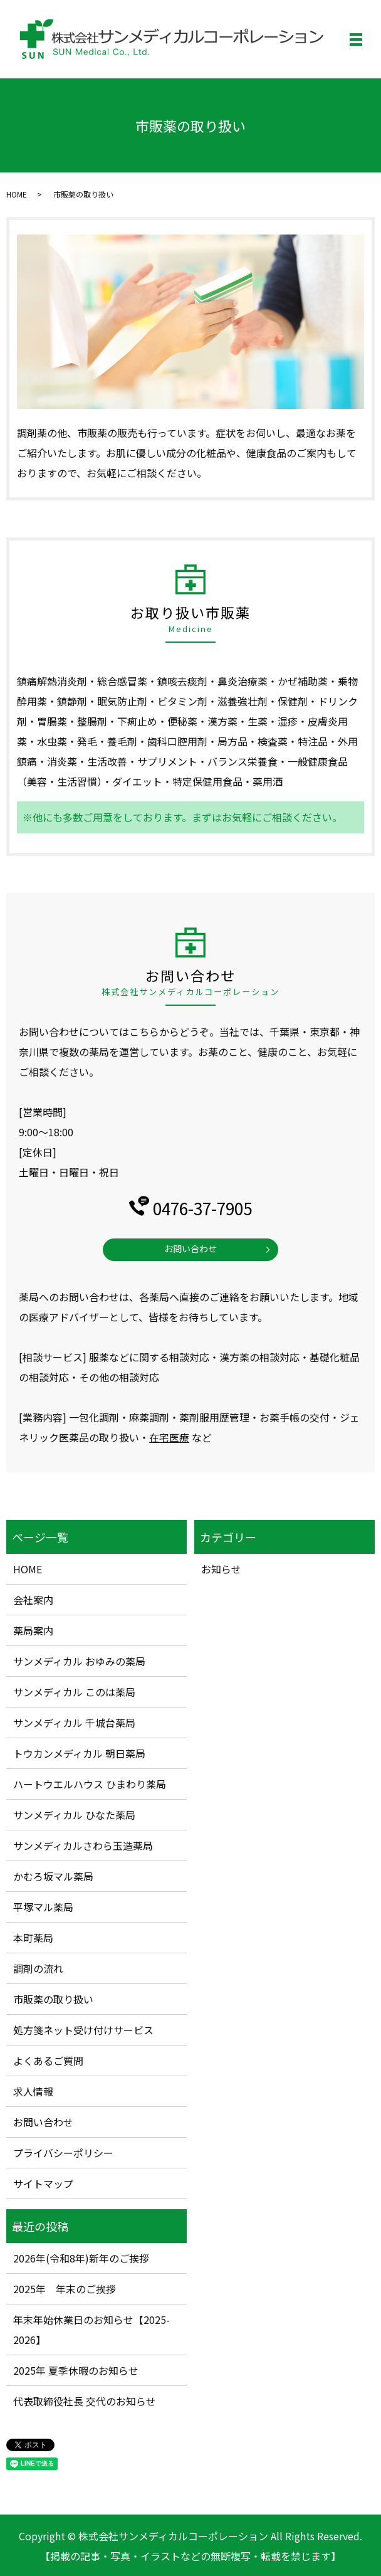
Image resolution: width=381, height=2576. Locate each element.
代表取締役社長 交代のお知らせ (84, 2401)
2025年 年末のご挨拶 (64, 2288)
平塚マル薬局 (43, 1906)
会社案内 (33, 1599)
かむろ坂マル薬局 (53, 1876)
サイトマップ (43, 2183)
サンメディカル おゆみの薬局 (79, 1661)
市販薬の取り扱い (53, 1999)
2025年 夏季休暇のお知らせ (75, 2370)
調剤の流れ (38, 1968)
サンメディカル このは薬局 (74, 1691)
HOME (16, 194)
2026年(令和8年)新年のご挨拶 (81, 2258)
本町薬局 (33, 1937)
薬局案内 (33, 1630)
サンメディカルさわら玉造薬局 (83, 1845)
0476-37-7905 (202, 1208)
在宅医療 (169, 1437)
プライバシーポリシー (63, 2152)
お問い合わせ (190, 1248)
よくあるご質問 (48, 2060)
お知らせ (221, 1568)
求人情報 (33, 2091)
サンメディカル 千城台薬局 (74, 1722)
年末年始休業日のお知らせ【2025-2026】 (91, 2329)
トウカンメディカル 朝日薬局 (79, 1753)
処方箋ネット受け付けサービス (83, 2029)
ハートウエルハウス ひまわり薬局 (89, 1784)
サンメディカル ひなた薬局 (74, 1814)
